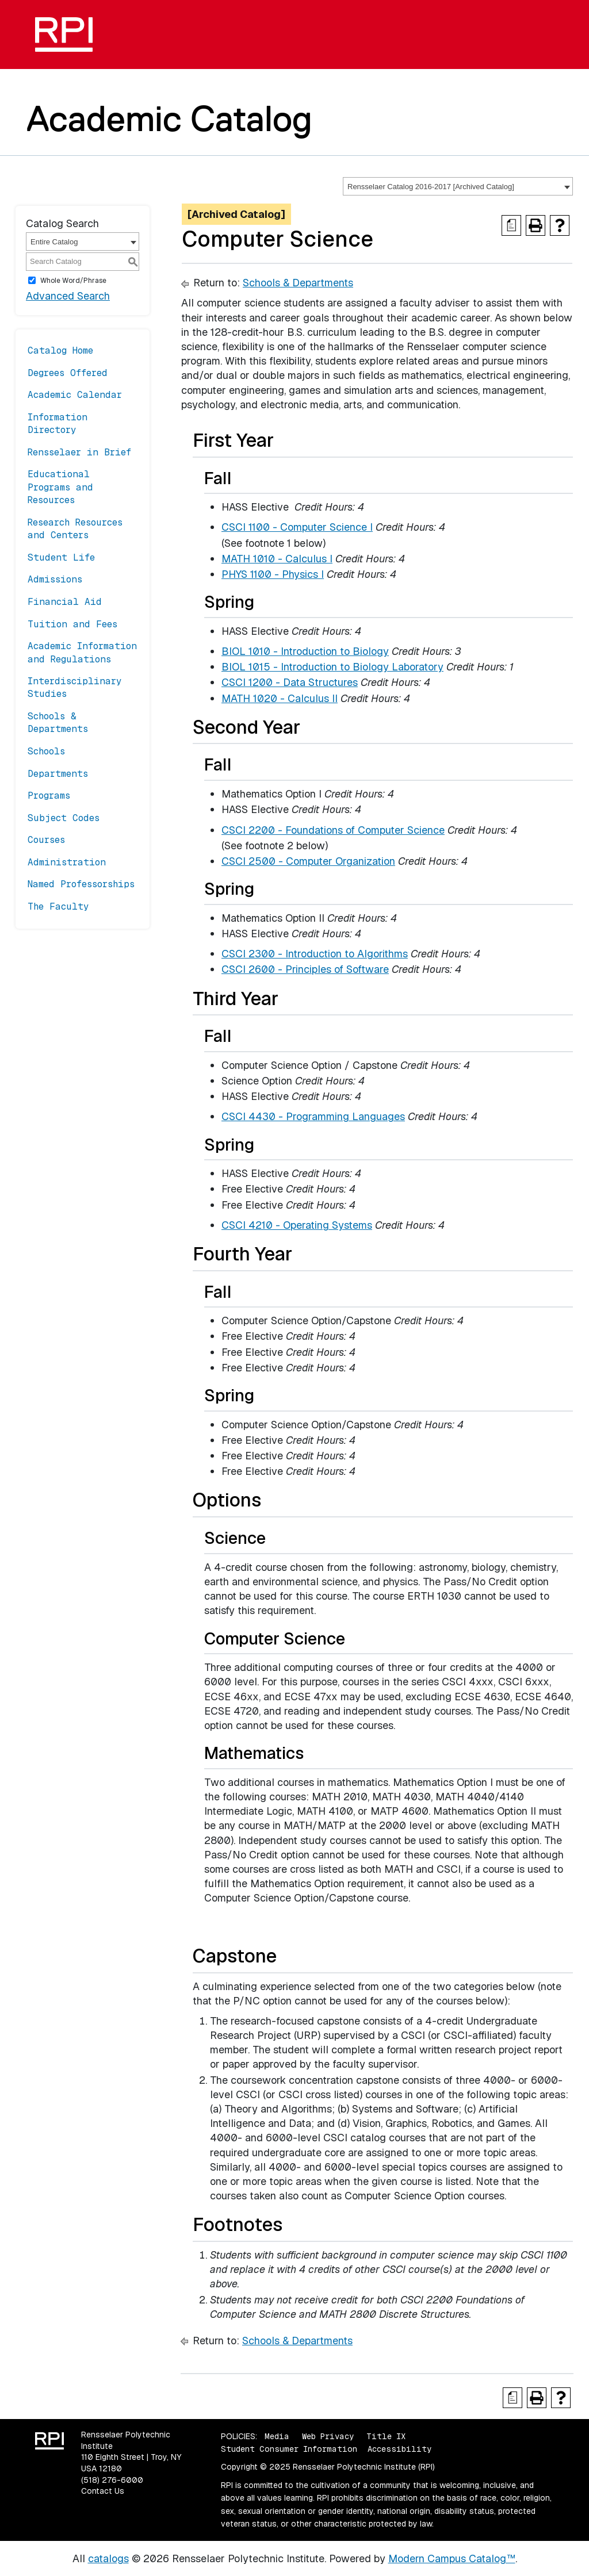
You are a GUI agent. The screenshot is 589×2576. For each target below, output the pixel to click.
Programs (49, 795)
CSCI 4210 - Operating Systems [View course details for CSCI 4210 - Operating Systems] (296, 1225)
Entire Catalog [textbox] (54, 241)
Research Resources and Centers (75, 528)
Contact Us (102, 2491)
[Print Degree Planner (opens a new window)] (511, 225)
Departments (58, 774)
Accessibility (399, 2449)
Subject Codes (64, 818)
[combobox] (458, 186)
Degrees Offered (68, 373)
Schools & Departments (58, 722)
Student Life (61, 557)
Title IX (386, 2436)
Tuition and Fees (72, 624)
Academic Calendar (75, 395)
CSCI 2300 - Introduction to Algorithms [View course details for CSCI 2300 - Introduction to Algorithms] (314, 953)
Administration (67, 862)
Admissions (55, 579)
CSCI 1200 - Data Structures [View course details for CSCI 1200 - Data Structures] (289, 682)
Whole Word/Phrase (73, 280)
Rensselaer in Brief (79, 452)
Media (277, 2436)
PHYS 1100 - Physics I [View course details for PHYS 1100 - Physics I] (272, 574)
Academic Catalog (169, 118)
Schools (46, 751)
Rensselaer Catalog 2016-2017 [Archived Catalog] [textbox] (430, 186)
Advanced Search (68, 295)
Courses (46, 840)
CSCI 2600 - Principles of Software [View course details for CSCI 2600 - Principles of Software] (305, 969)
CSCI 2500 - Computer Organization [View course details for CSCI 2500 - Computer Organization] (308, 861)
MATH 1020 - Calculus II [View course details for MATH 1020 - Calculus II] (279, 698)
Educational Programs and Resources (60, 487)
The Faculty (58, 906)
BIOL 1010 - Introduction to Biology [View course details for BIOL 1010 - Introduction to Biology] (305, 651)
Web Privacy (328, 2436)
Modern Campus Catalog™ (451, 2558)
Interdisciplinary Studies (75, 687)
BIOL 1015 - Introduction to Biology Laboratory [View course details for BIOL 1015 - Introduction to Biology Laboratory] (332, 666)
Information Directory (57, 423)
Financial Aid (65, 602)
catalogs (108, 2558)
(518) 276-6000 (112, 2480)
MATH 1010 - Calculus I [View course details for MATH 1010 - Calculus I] (276, 558)
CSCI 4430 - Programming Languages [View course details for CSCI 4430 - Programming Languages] (313, 1116)
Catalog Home (60, 350)
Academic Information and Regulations (82, 652)
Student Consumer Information (289, 2449)
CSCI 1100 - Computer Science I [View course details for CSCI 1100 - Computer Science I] (297, 527)
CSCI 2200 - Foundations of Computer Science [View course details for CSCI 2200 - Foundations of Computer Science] (333, 830)
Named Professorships (81, 884)
